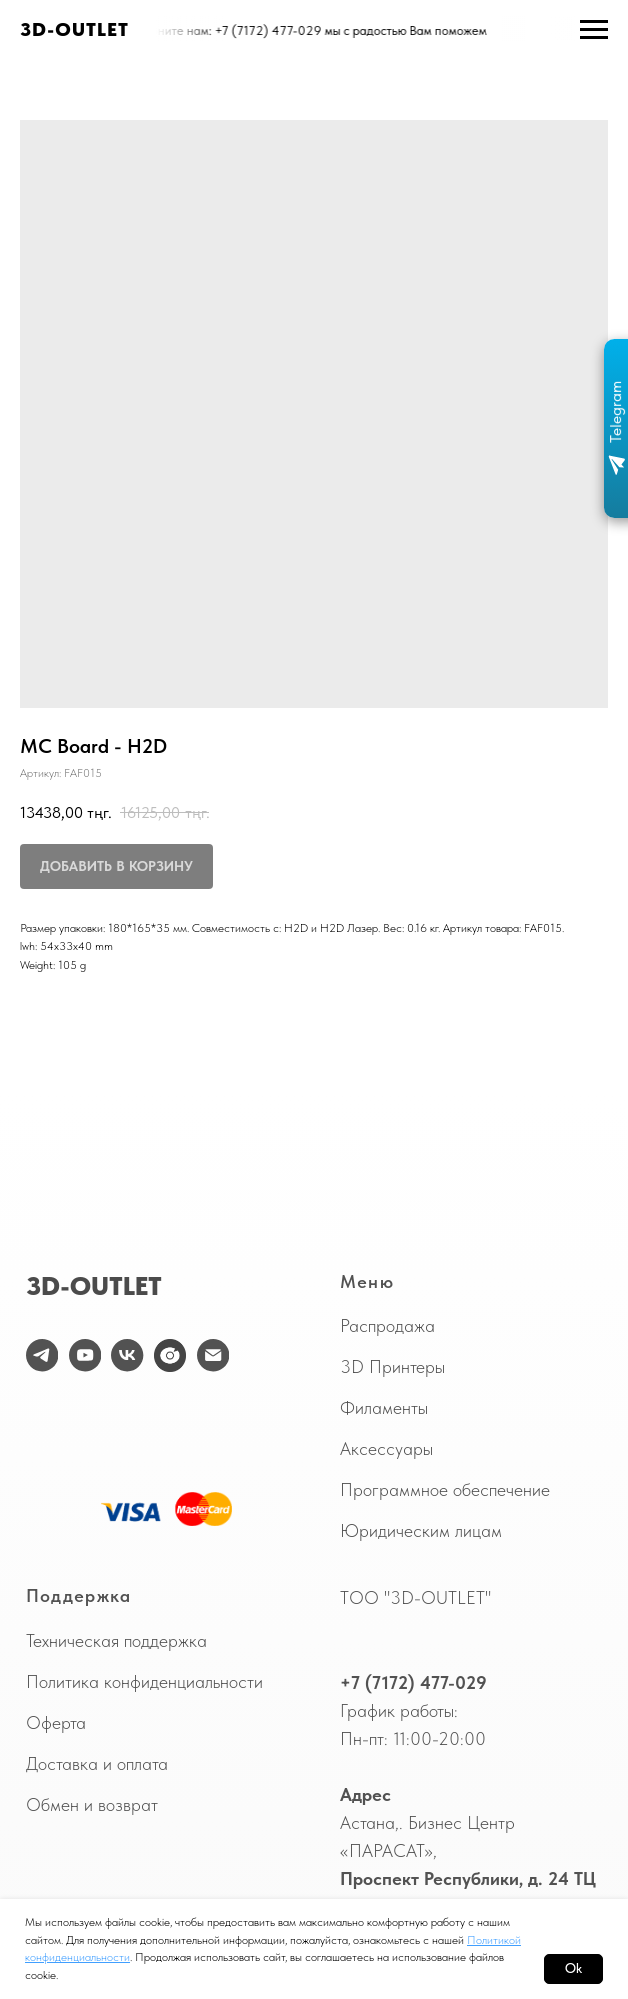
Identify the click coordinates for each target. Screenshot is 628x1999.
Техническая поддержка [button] (116, 1641)
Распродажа (387, 1326)
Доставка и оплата (97, 1764)
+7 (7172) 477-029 (413, 1683)
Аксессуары (386, 1449)
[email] (213, 1355)
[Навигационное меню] (594, 30)
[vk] (127, 1355)
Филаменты (384, 1408)
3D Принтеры (392, 1367)
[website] (170, 1355)
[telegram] (42, 1355)
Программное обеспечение (445, 1490)
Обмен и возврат (92, 1805)
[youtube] (85, 1355)
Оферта (56, 1723)
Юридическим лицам (421, 1531)
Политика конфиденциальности (144, 1682)
